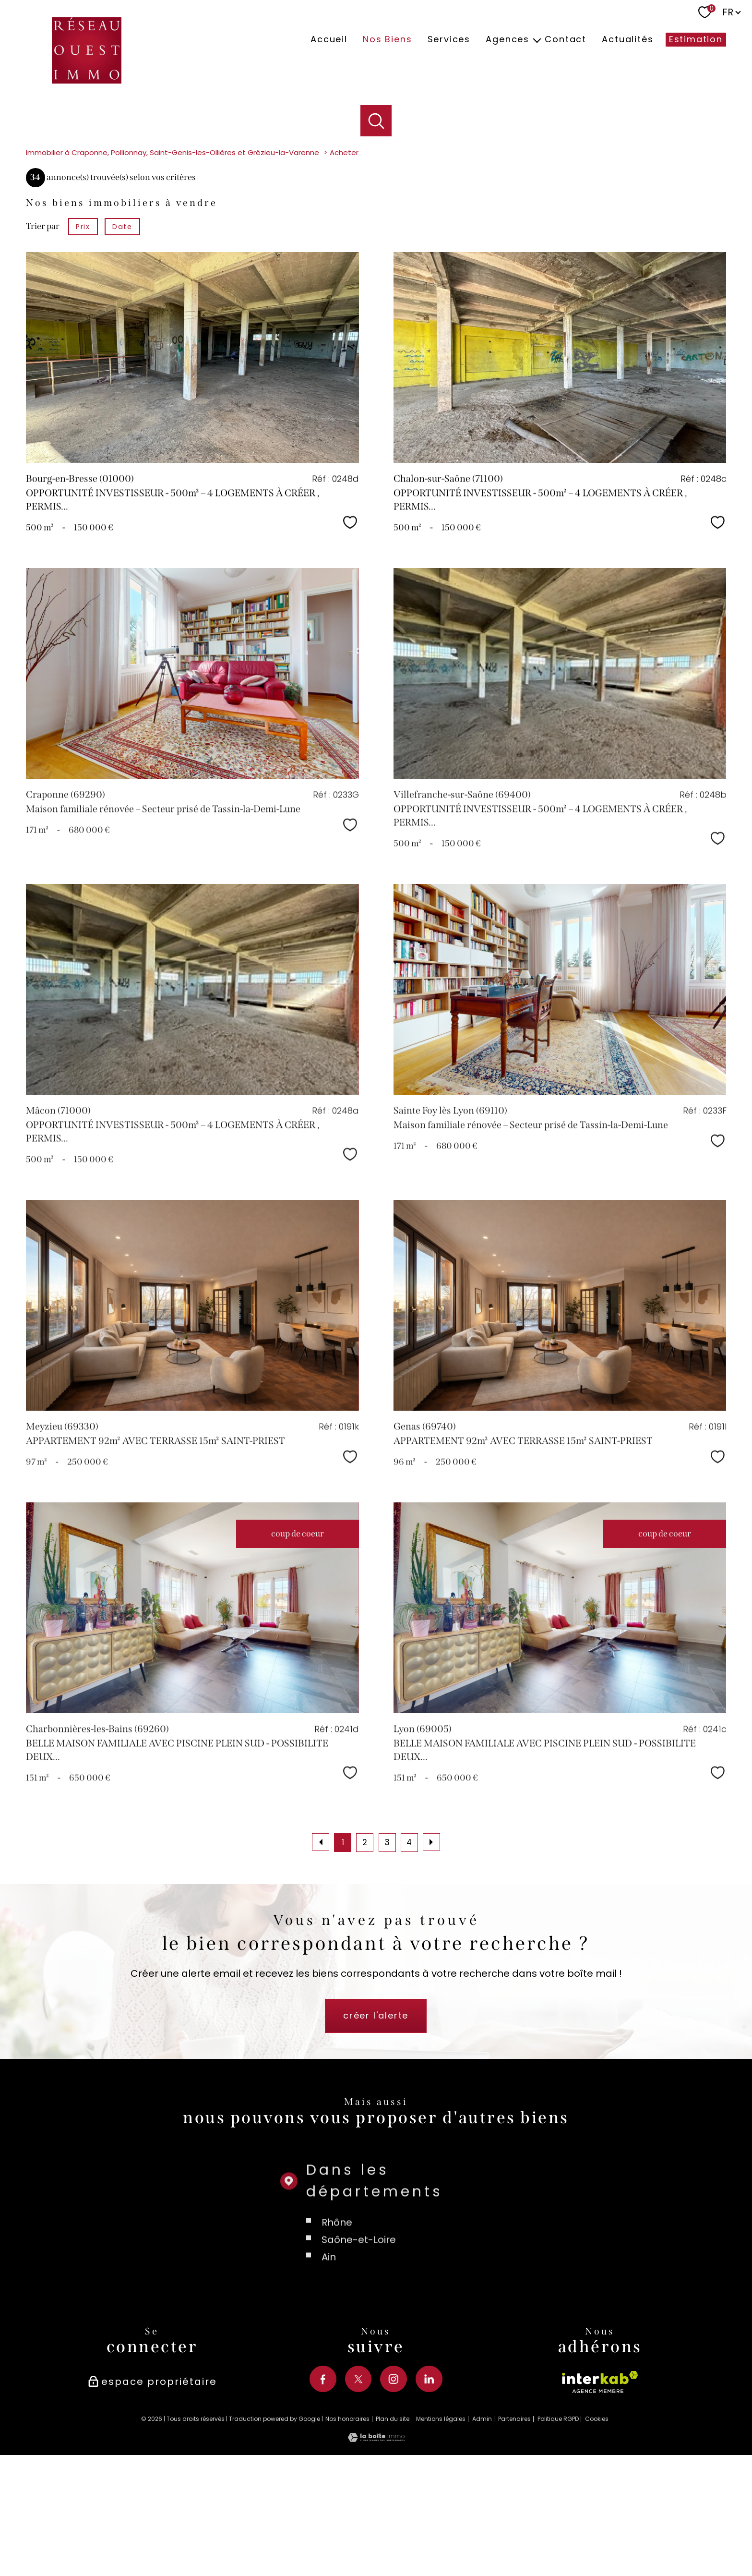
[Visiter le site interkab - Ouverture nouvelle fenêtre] (600, 2494)
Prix (83, 330)
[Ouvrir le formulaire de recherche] (376, 120)
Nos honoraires (347, 2522)
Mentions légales (441, 2522)
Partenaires (514, 2522)
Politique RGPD (558, 2522)
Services (449, 40)
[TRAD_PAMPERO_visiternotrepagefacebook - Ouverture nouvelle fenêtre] (323, 2482)
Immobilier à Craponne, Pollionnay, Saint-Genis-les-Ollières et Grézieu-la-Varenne (172, 257)
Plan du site (392, 2522)
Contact (565, 40)
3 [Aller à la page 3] (387, 1946)
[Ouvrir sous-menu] (537, 40)
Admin (482, 2522)
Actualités (627, 40)
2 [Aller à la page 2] (364, 1946)
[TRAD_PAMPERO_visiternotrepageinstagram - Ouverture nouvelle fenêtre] (393, 2482)
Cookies (597, 2522)
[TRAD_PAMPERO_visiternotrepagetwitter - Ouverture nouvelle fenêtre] (358, 2482)
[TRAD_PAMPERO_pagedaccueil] (86, 80)
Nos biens (387, 40)
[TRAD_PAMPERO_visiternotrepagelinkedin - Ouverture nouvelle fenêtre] (429, 2482)
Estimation (696, 40)
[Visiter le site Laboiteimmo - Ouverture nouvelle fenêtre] (376, 2543)
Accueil (328, 40)
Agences (507, 40)
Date (122, 330)
